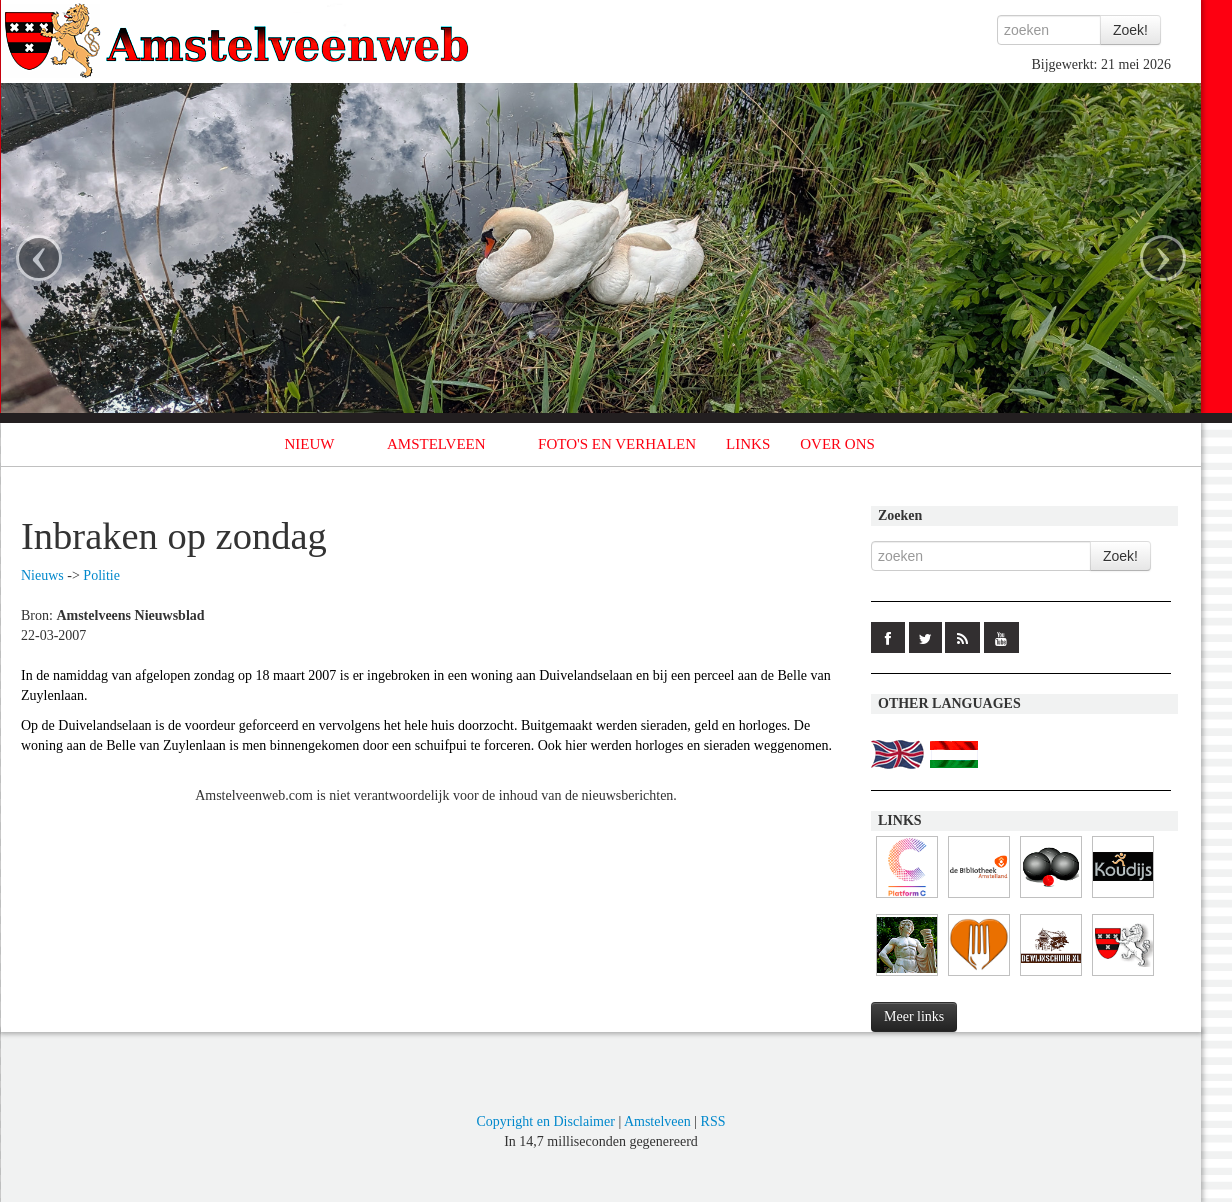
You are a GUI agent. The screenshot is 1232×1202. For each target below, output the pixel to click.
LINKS (748, 444)
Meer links (914, 1016)
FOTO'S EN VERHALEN (617, 444)
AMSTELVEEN (436, 444)
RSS (713, 1121)
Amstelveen (657, 1121)
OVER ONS (837, 444)
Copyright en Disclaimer (545, 1121)
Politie (101, 575)
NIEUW (310, 444)
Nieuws (42, 575)
